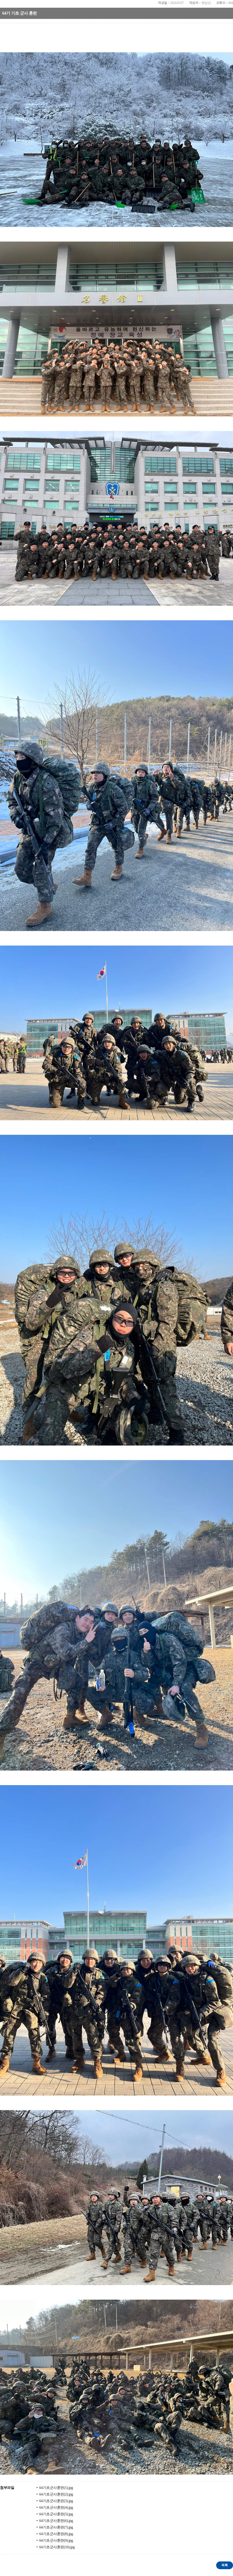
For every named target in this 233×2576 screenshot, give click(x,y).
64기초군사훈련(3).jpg (55, 2501)
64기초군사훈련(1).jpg (55, 2488)
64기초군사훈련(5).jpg (55, 2514)
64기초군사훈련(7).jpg (55, 2527)
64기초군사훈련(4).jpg (55, 2507)
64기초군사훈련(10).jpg (56, 2547)
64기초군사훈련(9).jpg (55, 2540)
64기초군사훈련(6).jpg (55, 2521)
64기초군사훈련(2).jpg (55, 2494)
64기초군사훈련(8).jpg (55, 2534)
